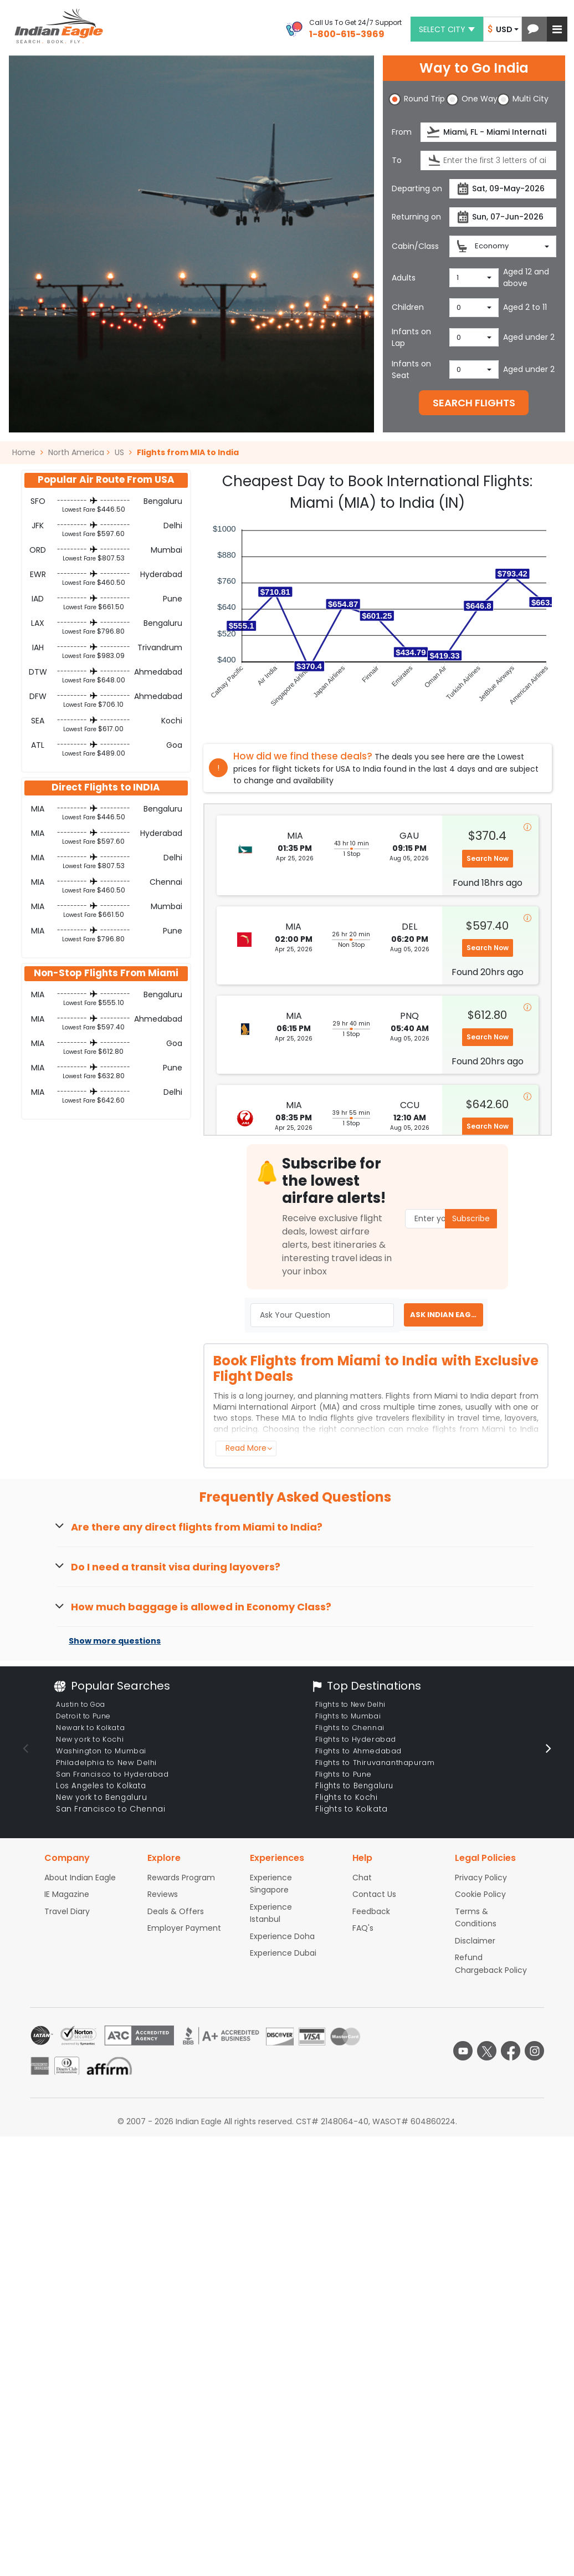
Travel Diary (67, 1911)
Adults (404, 277)
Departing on (417, 188)
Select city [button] (447, 29)
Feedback (371, 1911)
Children (408, 307)
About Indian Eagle (80, 1877)
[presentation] (434, 132)
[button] (533, 29)
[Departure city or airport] (488, 132)
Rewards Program (181, 1877)
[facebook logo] (510, 2050)
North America (76, 452)
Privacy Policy (481, 1877)
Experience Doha (282, 1936)
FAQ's (362, 1928)
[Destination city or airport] (488, 160)
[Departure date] (502, 188)
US (119, 452)
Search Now (488, 858)
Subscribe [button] (471, 1218)
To (397, 160)
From (402, 131)
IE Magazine (66, 1894)
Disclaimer (475, 1940)
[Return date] (502, 217)
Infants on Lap (411, 337)
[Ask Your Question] (322, 1315)
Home (27, 452)
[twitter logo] (486, 2050)
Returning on (416, 216)
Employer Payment (184, 1928)
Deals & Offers (175, 1911)
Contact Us (374, 1894)
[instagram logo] (534, 2050)
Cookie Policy (480, 1894)
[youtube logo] (463, 2050)
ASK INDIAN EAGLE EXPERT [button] (446, 1314)
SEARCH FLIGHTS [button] (474, 403)
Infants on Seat (411, 369)
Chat (362, 1877)
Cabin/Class (415, 246)
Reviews (162, 1894)
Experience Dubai (283, 1952)
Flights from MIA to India (188, 452)
